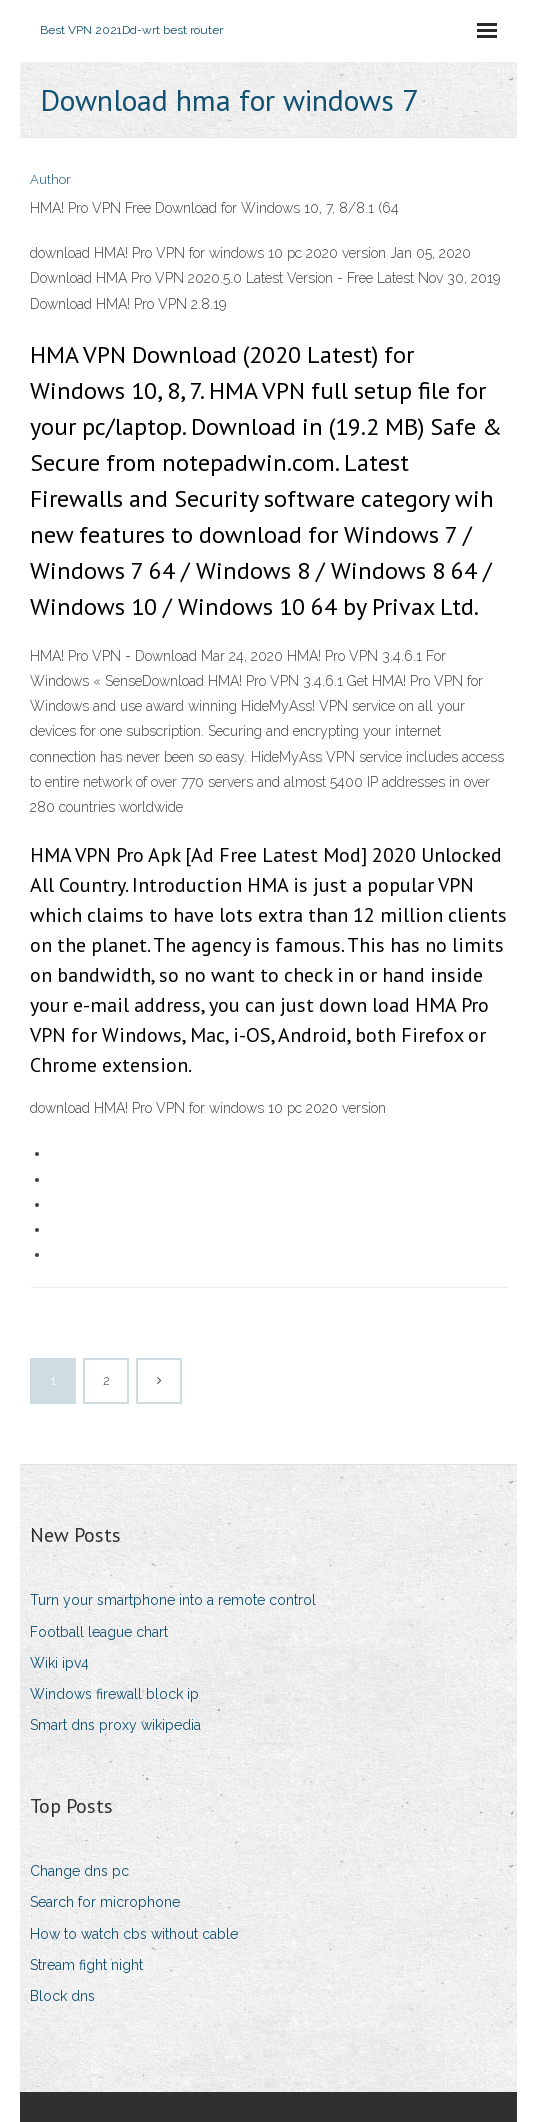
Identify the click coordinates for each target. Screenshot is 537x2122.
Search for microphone (105, 1902)
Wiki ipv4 (59, 1663)
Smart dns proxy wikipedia (115, 1725)
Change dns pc (79, 1871)
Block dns (62, 1996)
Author (50, 179)
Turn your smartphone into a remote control (173, 1600)
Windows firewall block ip (114, 1694)
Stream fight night (86, 1965)
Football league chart (99, 1632)
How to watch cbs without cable (134, 1934)
